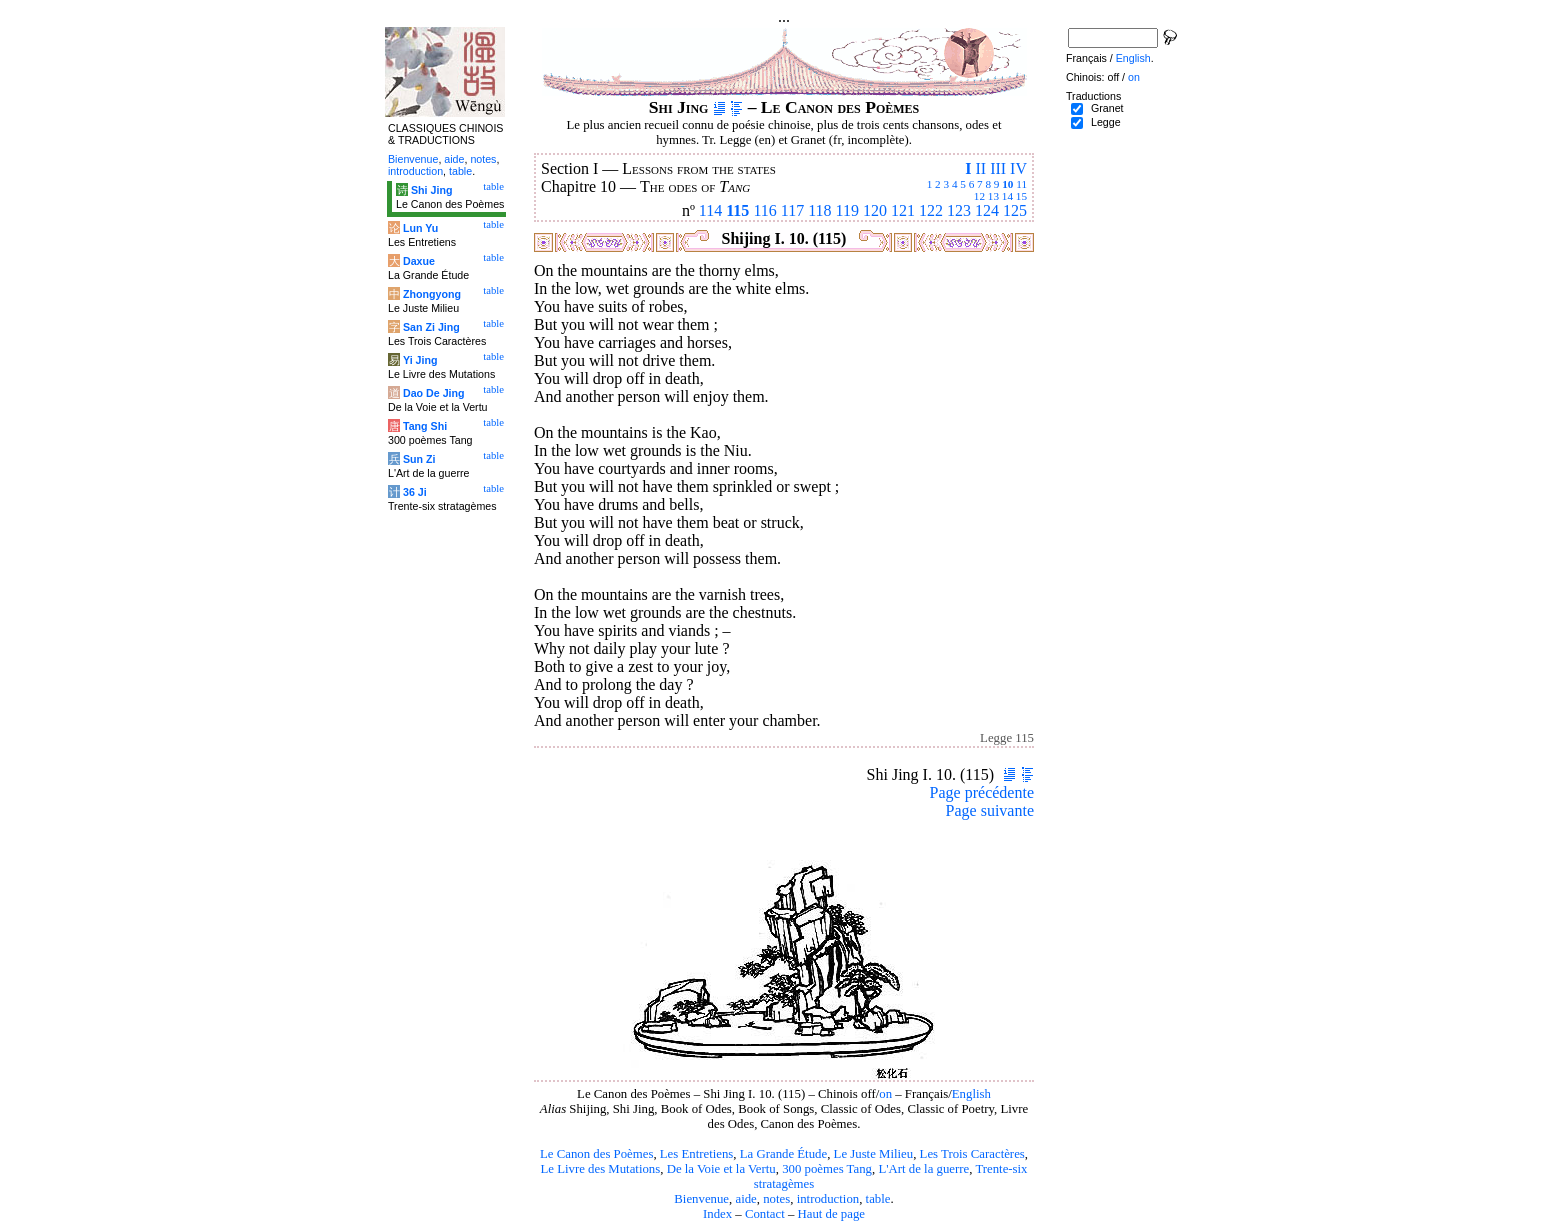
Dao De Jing (434, 393)
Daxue (419, 261)
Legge (1106, 122)
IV (1018, 168)
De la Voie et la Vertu (721, 1169)
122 (931, 210)
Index (717, 1214)
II (980, 168)
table (878, 1199)
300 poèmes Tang (827, 1169)
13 (993, 196)
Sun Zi (419, 459)
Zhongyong (432, 294)
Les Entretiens (697, 1154)
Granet (1107, 108)
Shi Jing (431, 190)
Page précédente (982, 792)
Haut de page (832, 1214)
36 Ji (415, 492)
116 (764, 210)
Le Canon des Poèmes (596, 1154)
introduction (828, 1199)
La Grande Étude (783, 1154)
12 (979, 196)
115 (737, 210)
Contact (765, 1214)
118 (819, 210)
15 (1021, 196)
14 (1007, 196)
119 (847, 210)
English (971, 1094)
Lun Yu (420, 228)
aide (745, 1199)
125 (1015, 210)
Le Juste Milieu (874, 1154)
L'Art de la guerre (923, 1169)
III (998, 168)
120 (875, 210)
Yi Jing (420, 360)
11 (1021, 184)
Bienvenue (701, 1199)
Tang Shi (425, 426)
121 (903, 210)
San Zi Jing (431, 327)
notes (776, 1199)
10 (1007, 184)
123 (959, 210)
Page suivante (990, 810)
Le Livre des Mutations (600, 1169)
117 (792, 210)
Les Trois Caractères (972, 1154)
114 (710, 210)
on (885, 1094)
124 (987, 210)
